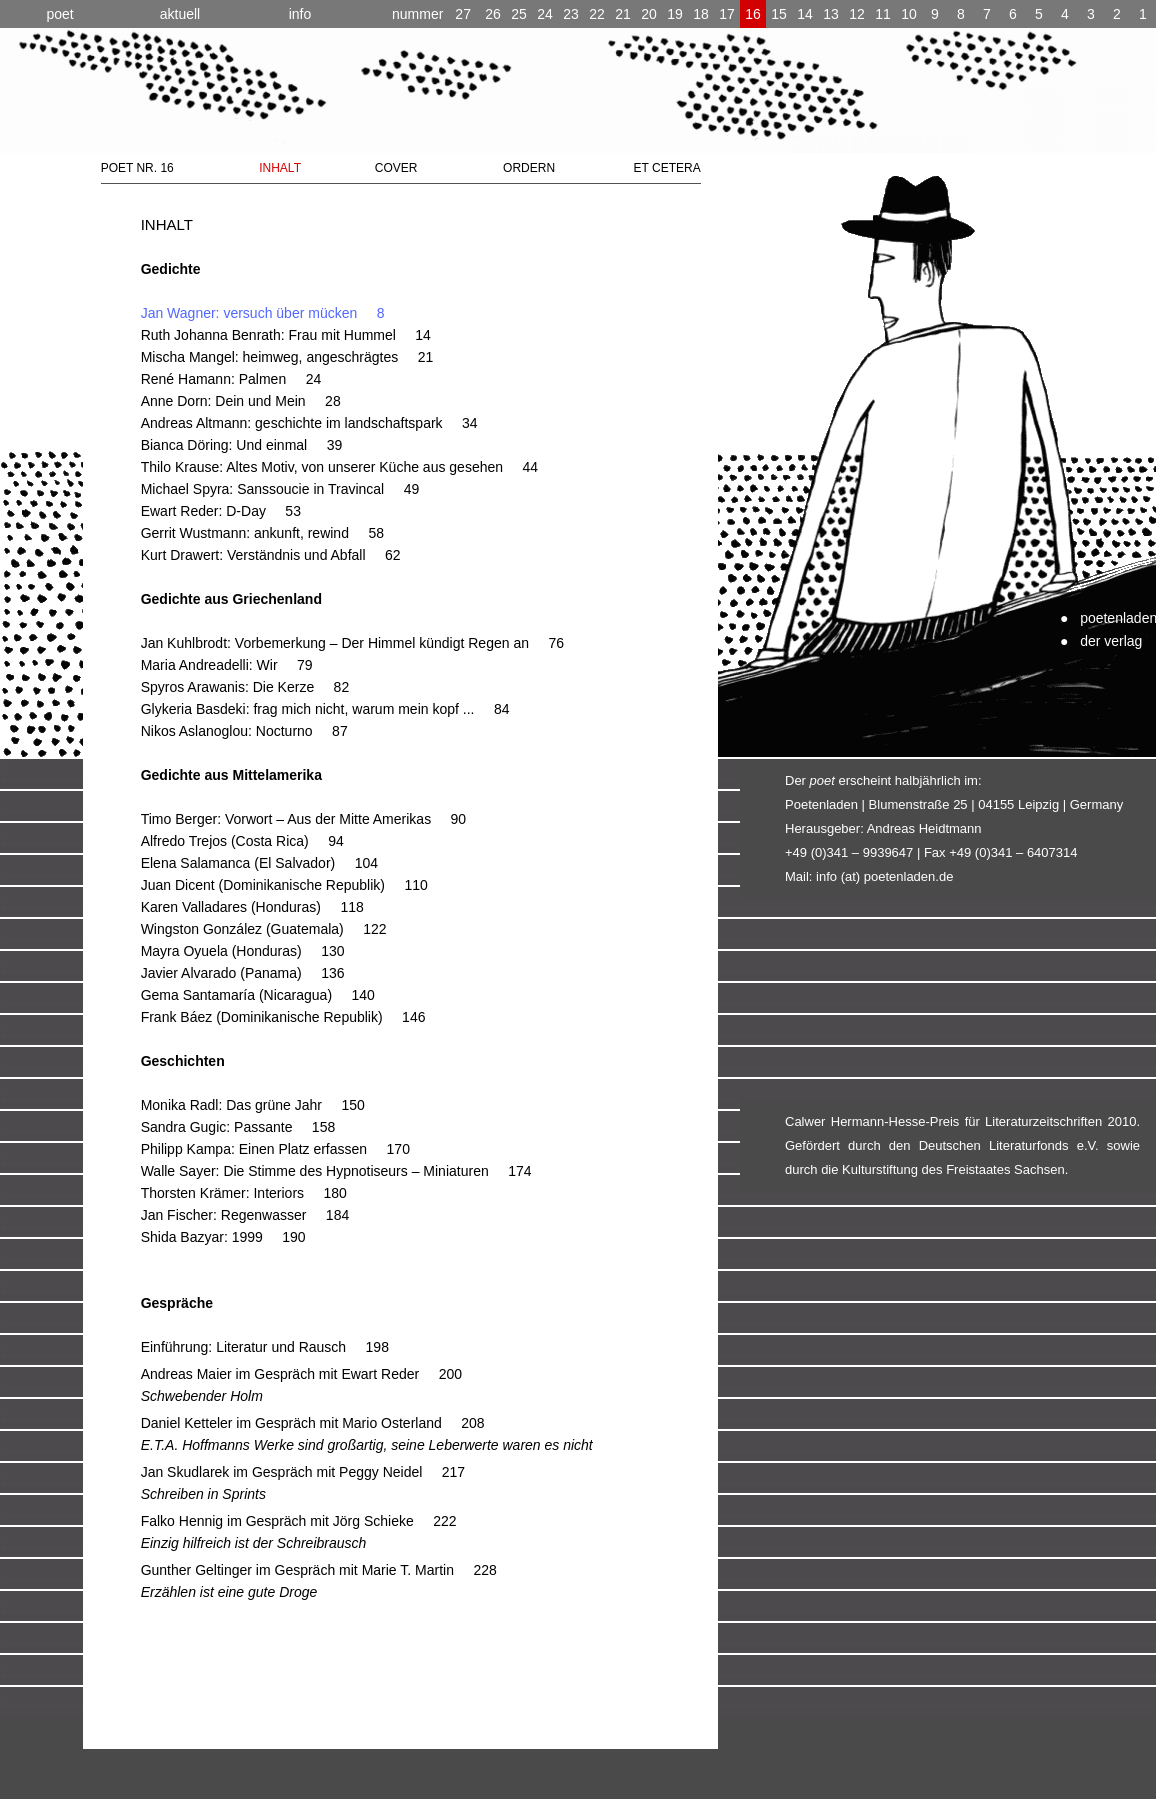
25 (519, 14)
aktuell (180, 14)
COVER (396, 168)
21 (623, 14)
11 (883, 14)
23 (571, 14)
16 (753, 14)
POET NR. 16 (137, 168)
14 (805, 14)
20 (649, 14)
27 (431, 14)
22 (597, 14)
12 (857, 14)
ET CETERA (667, 168)
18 (701, 14)
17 (727, 14)
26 (493, 14)
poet (59, 14)
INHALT (280, 168)
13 (831, 14)
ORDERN (529, 168)
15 (779, 14)
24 (545, 14)
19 (675, 14)
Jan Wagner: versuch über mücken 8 (263, 313)
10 (909, 14)
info (300, 14)
